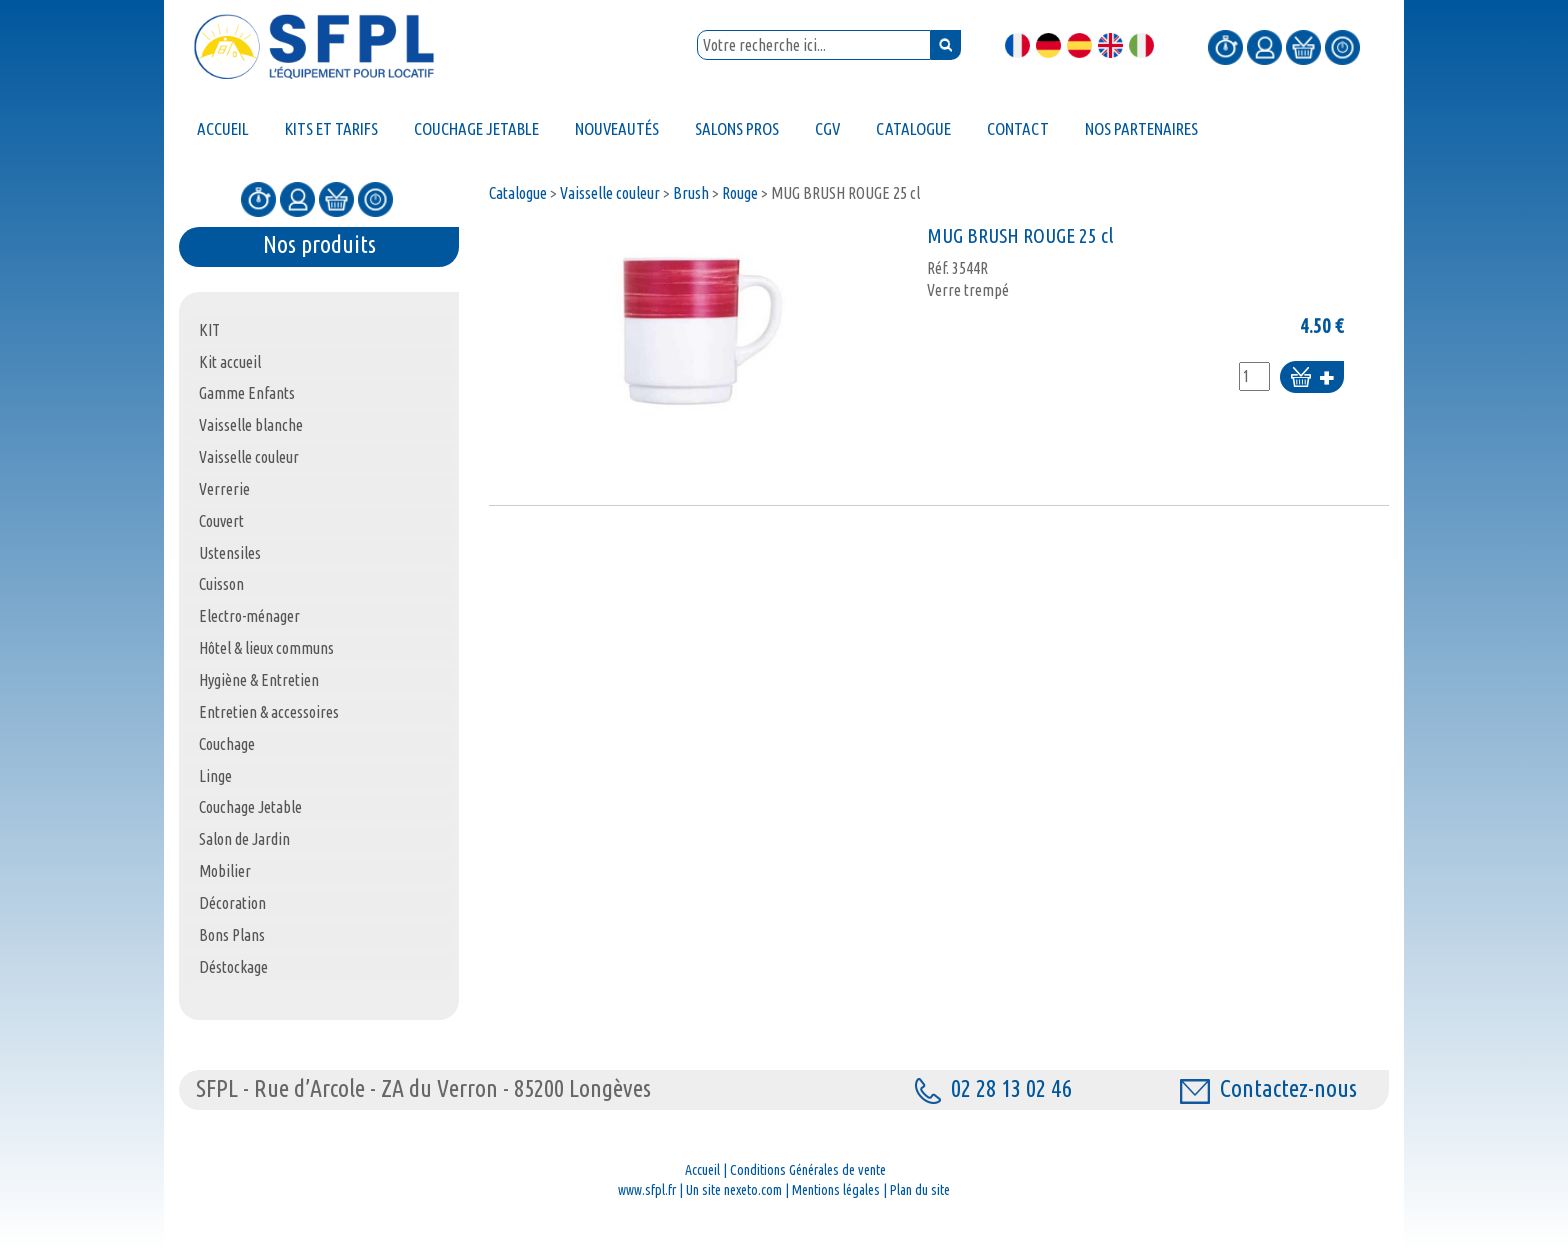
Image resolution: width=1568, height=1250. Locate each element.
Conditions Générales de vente (808, 1170)
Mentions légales (836, 1190)
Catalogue (518, 193)
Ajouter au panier (1312, 378)
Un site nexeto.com (734, 1190)
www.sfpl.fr (647, 1190)
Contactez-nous (1268, 1088)
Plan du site (920, 1190)
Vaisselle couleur (610, 193)
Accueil (702, 1170)
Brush (691, 193)
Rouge (740, 193)
